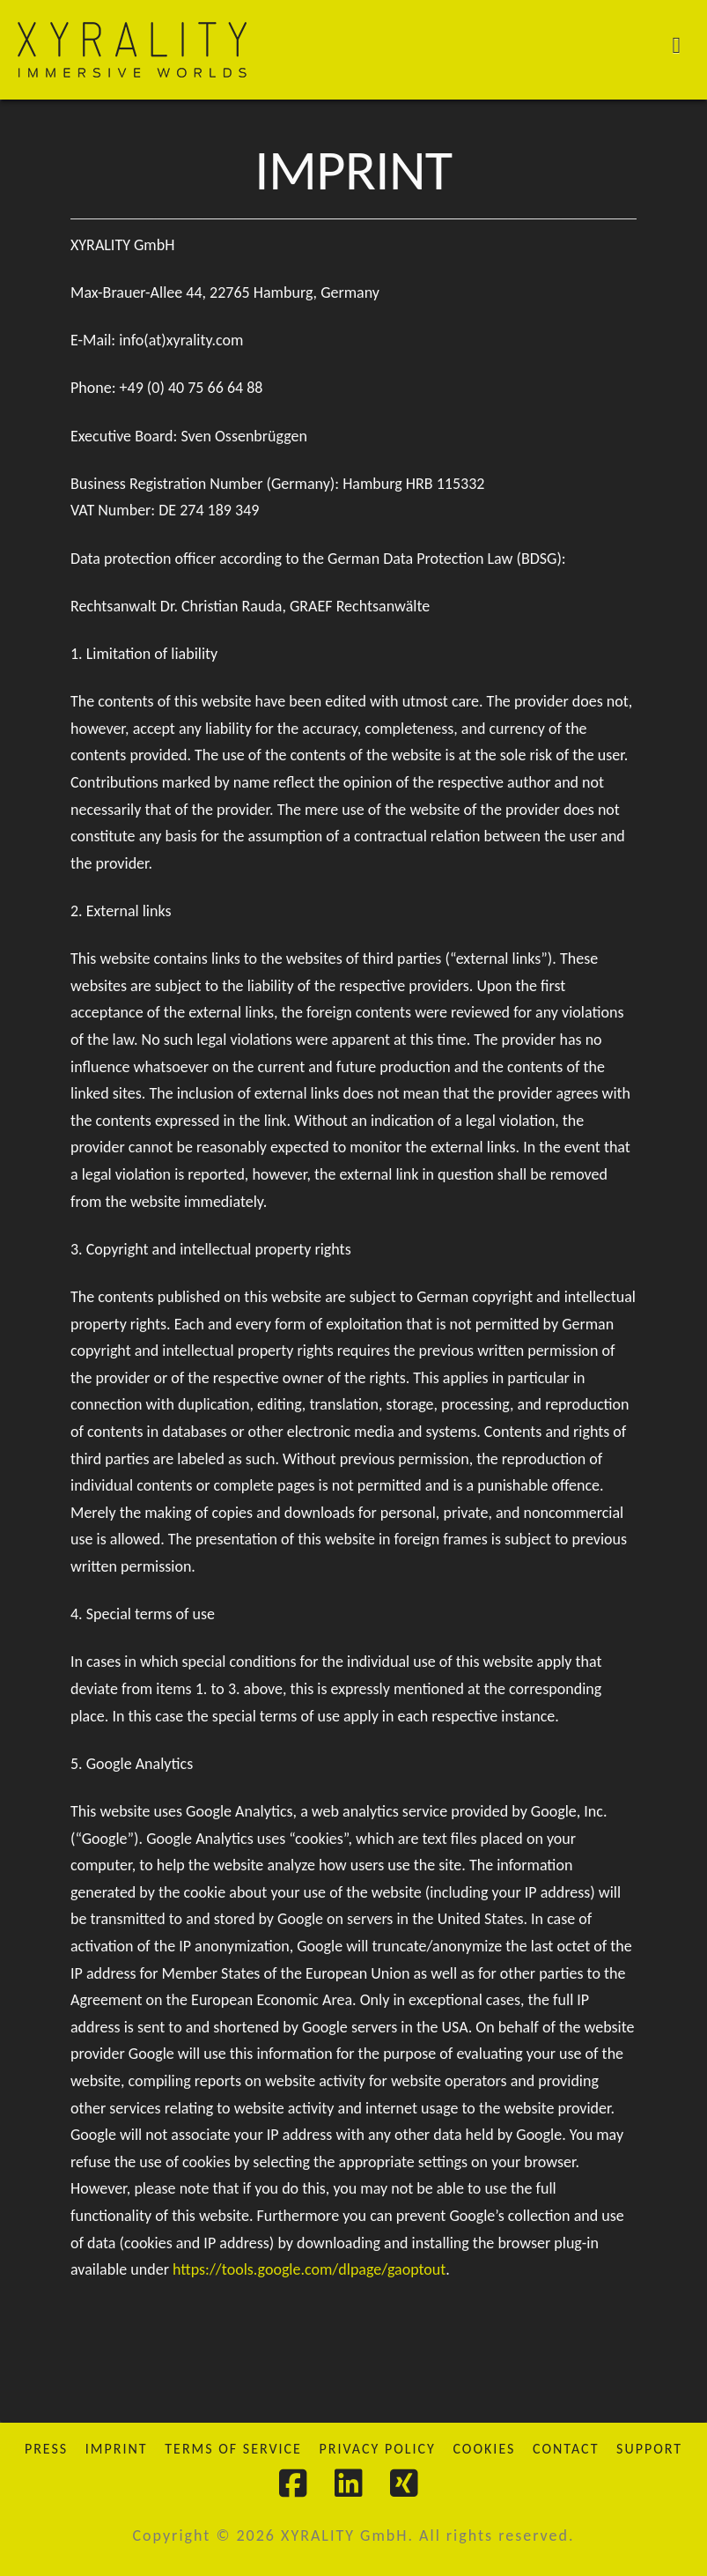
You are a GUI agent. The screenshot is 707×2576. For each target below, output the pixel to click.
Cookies (484, 2448)
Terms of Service (233, 2448)
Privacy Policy (377, 2448)
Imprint (116, 2448)
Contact (566, 2448)
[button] (686, 44)
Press (46, 2448)
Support (649, 2448)
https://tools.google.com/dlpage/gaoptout (309, 2269)
